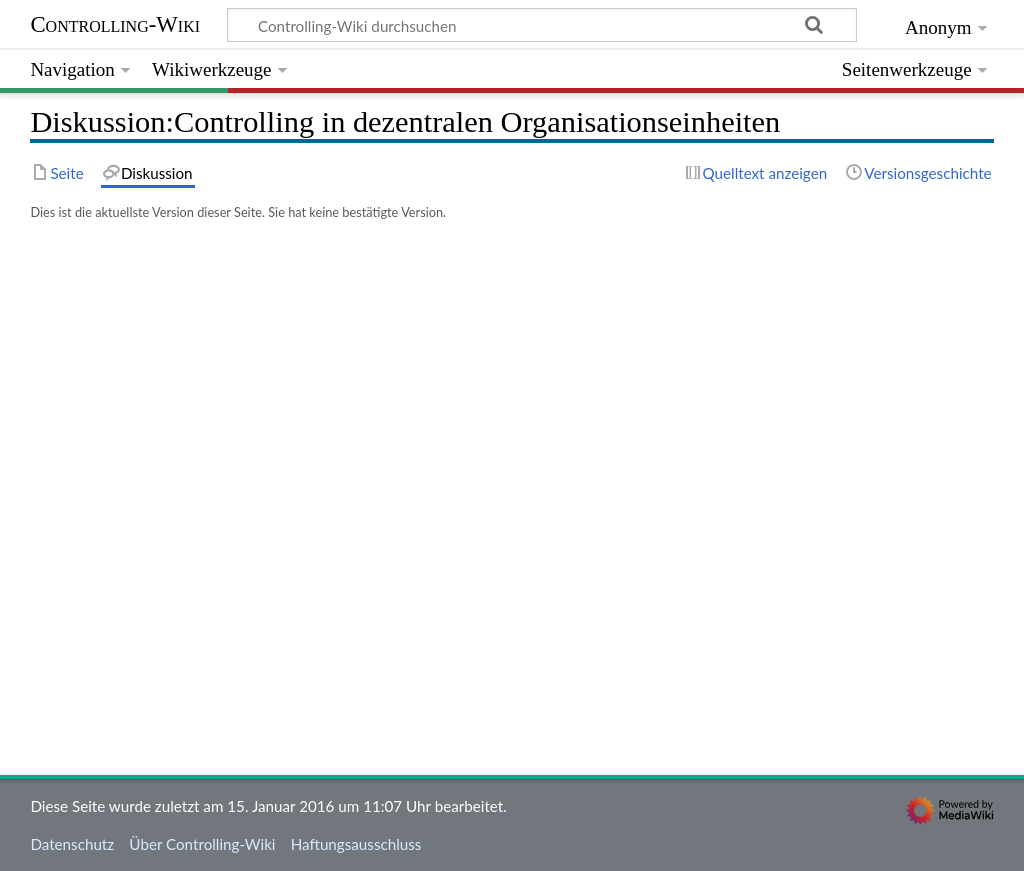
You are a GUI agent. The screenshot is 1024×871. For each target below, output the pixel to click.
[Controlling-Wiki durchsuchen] (542, 25)
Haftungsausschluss (356, 844)
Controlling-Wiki (115, 24)
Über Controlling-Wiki (202, 844)
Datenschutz (72, 844)
